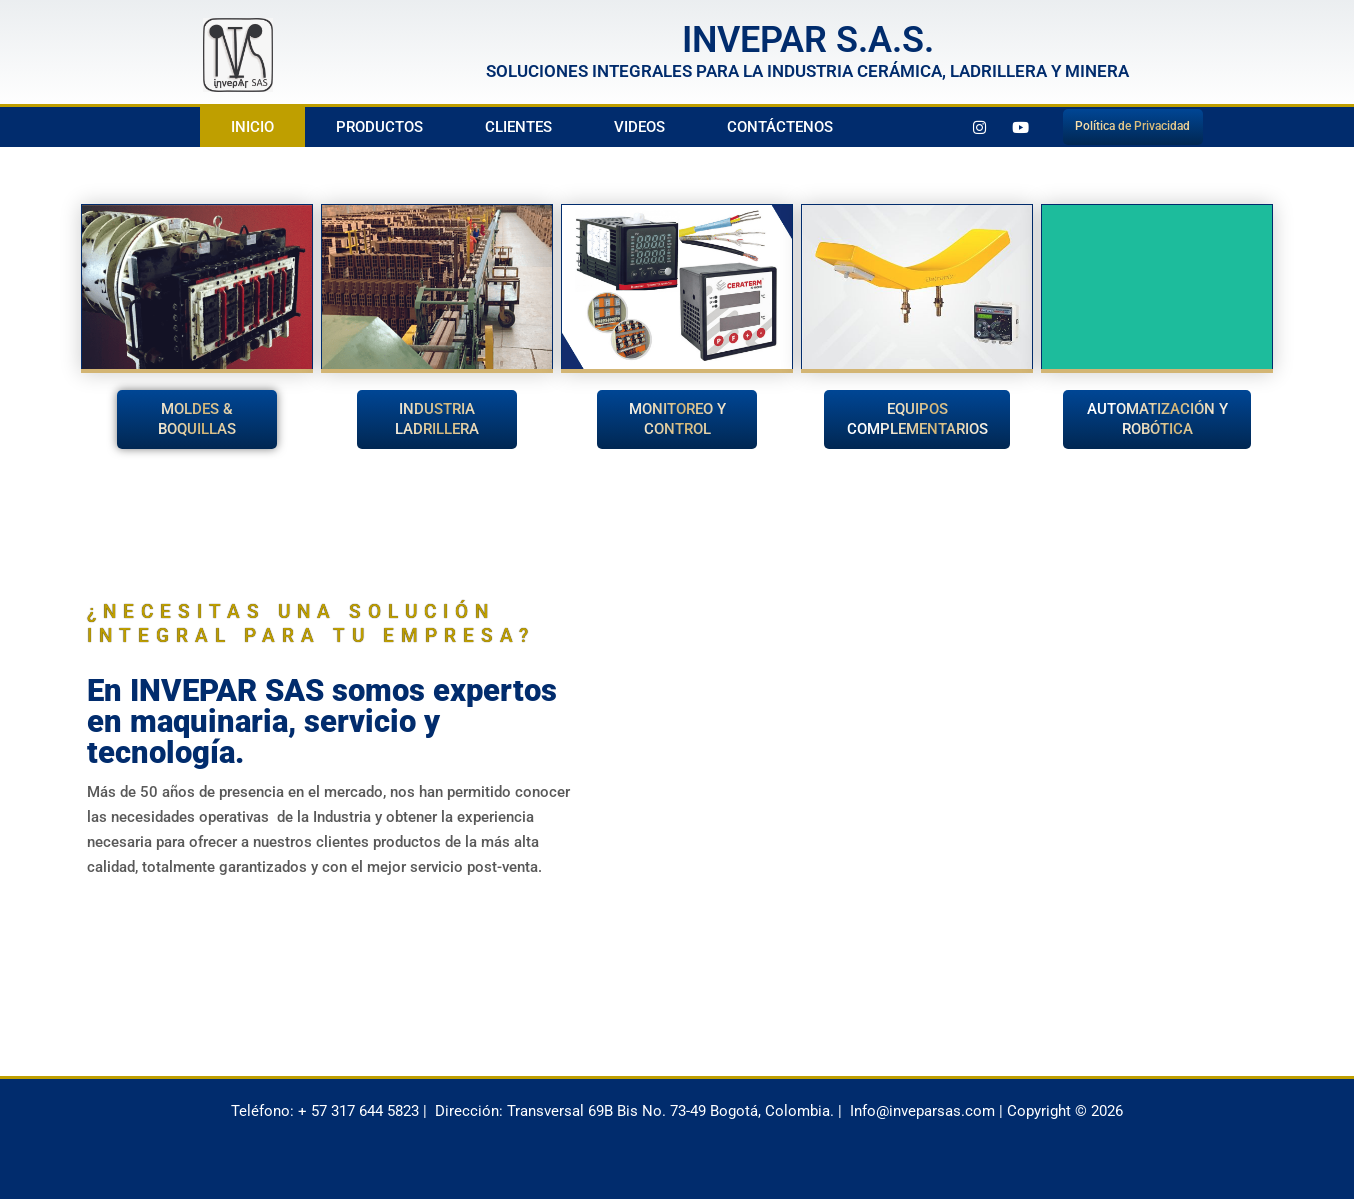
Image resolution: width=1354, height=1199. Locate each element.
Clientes (518, 127)
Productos (379, 127)
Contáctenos (780, 127)
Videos (639, 127)
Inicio (252, 127)
